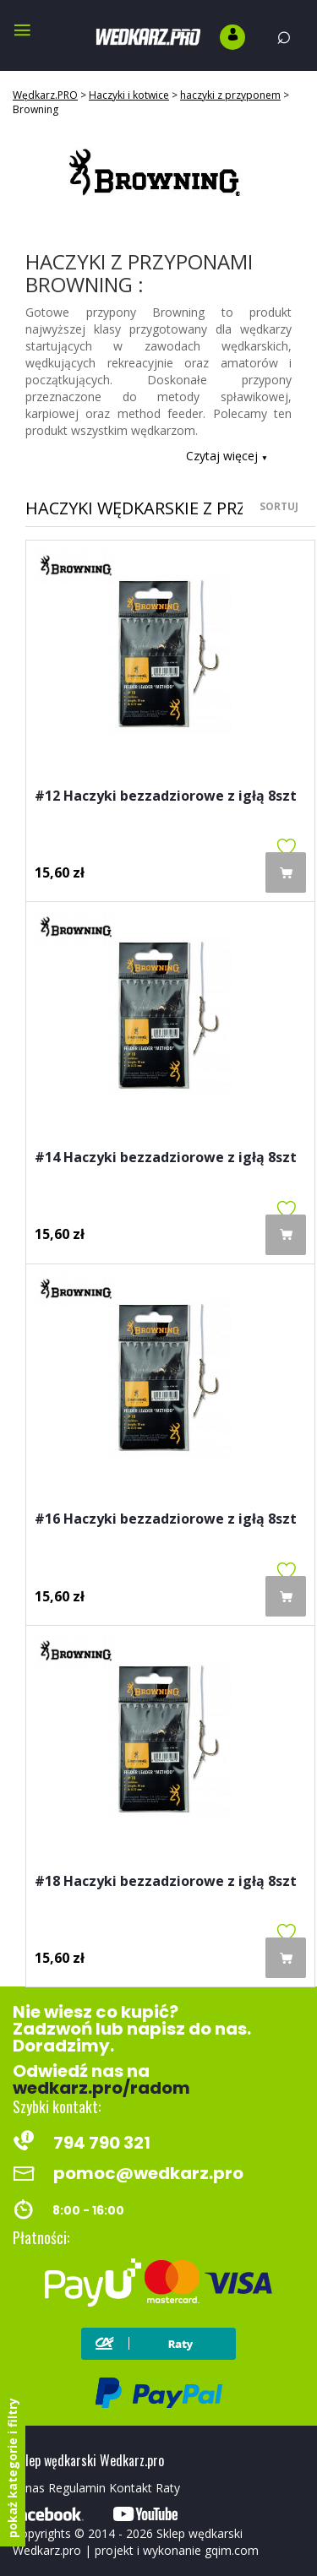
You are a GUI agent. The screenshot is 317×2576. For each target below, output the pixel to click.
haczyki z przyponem (230, 95)
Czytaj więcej (227, 456)
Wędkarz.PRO (45, 95)
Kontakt (130, 2488)
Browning (35, 109)
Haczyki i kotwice (129, 95)
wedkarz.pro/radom (101, 2088)
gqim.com (232, 2550)
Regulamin (77, 2488)
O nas (29, 2488)
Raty (168, 2488)
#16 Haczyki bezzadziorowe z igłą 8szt (166, 1520)
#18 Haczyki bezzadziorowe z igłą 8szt (166, 1882)
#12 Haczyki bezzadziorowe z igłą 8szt (166, 797)
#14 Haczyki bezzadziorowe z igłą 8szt (166, 1158)
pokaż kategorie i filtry (12, 2468)
